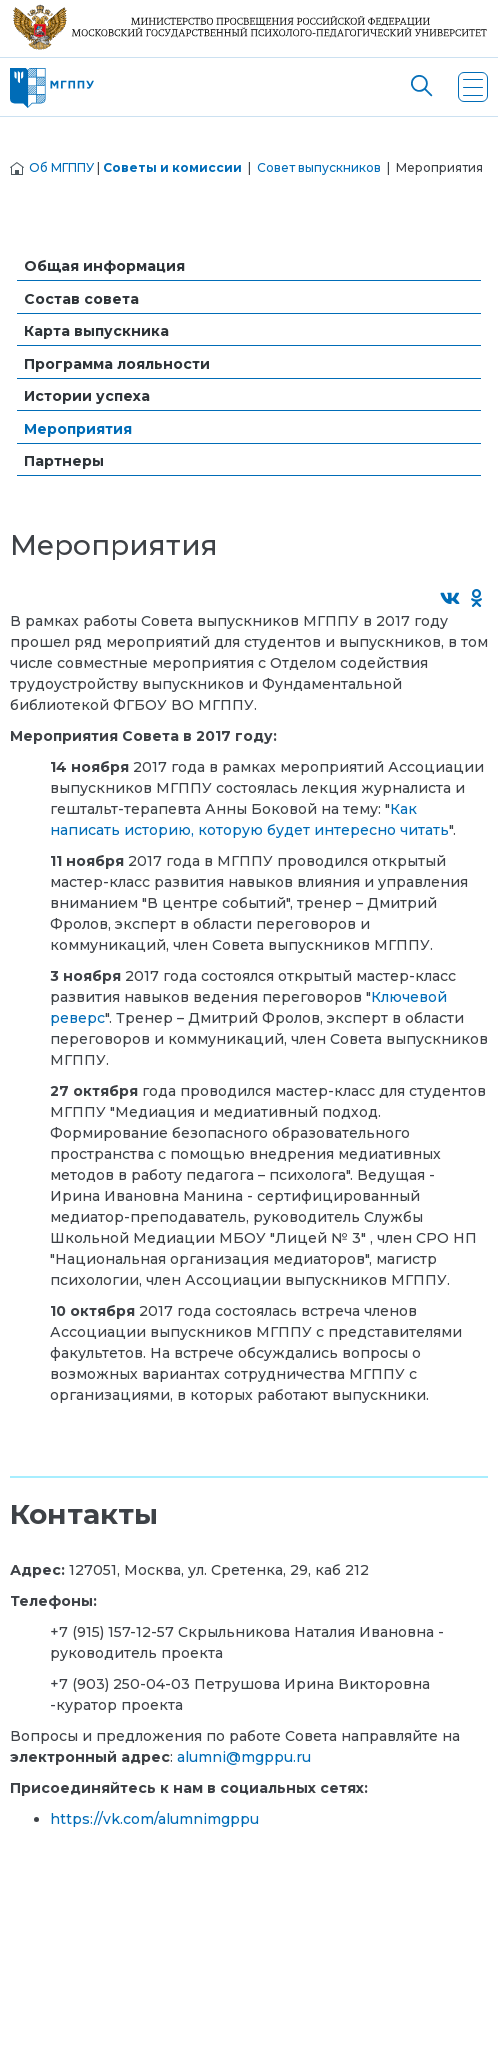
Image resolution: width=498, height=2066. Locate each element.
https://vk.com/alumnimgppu (154, 1819)
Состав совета (81, 299)
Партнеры (64, 461)
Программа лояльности (117, 364)
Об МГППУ (61, 167)
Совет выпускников (319, 167)
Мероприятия (78, 429)
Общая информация (104, 266)
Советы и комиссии (172, 167)
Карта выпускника (96, 331)
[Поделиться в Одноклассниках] (477, 599)
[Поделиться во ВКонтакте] (450, 599)
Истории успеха (87, 396)
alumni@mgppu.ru (244, 1757)
